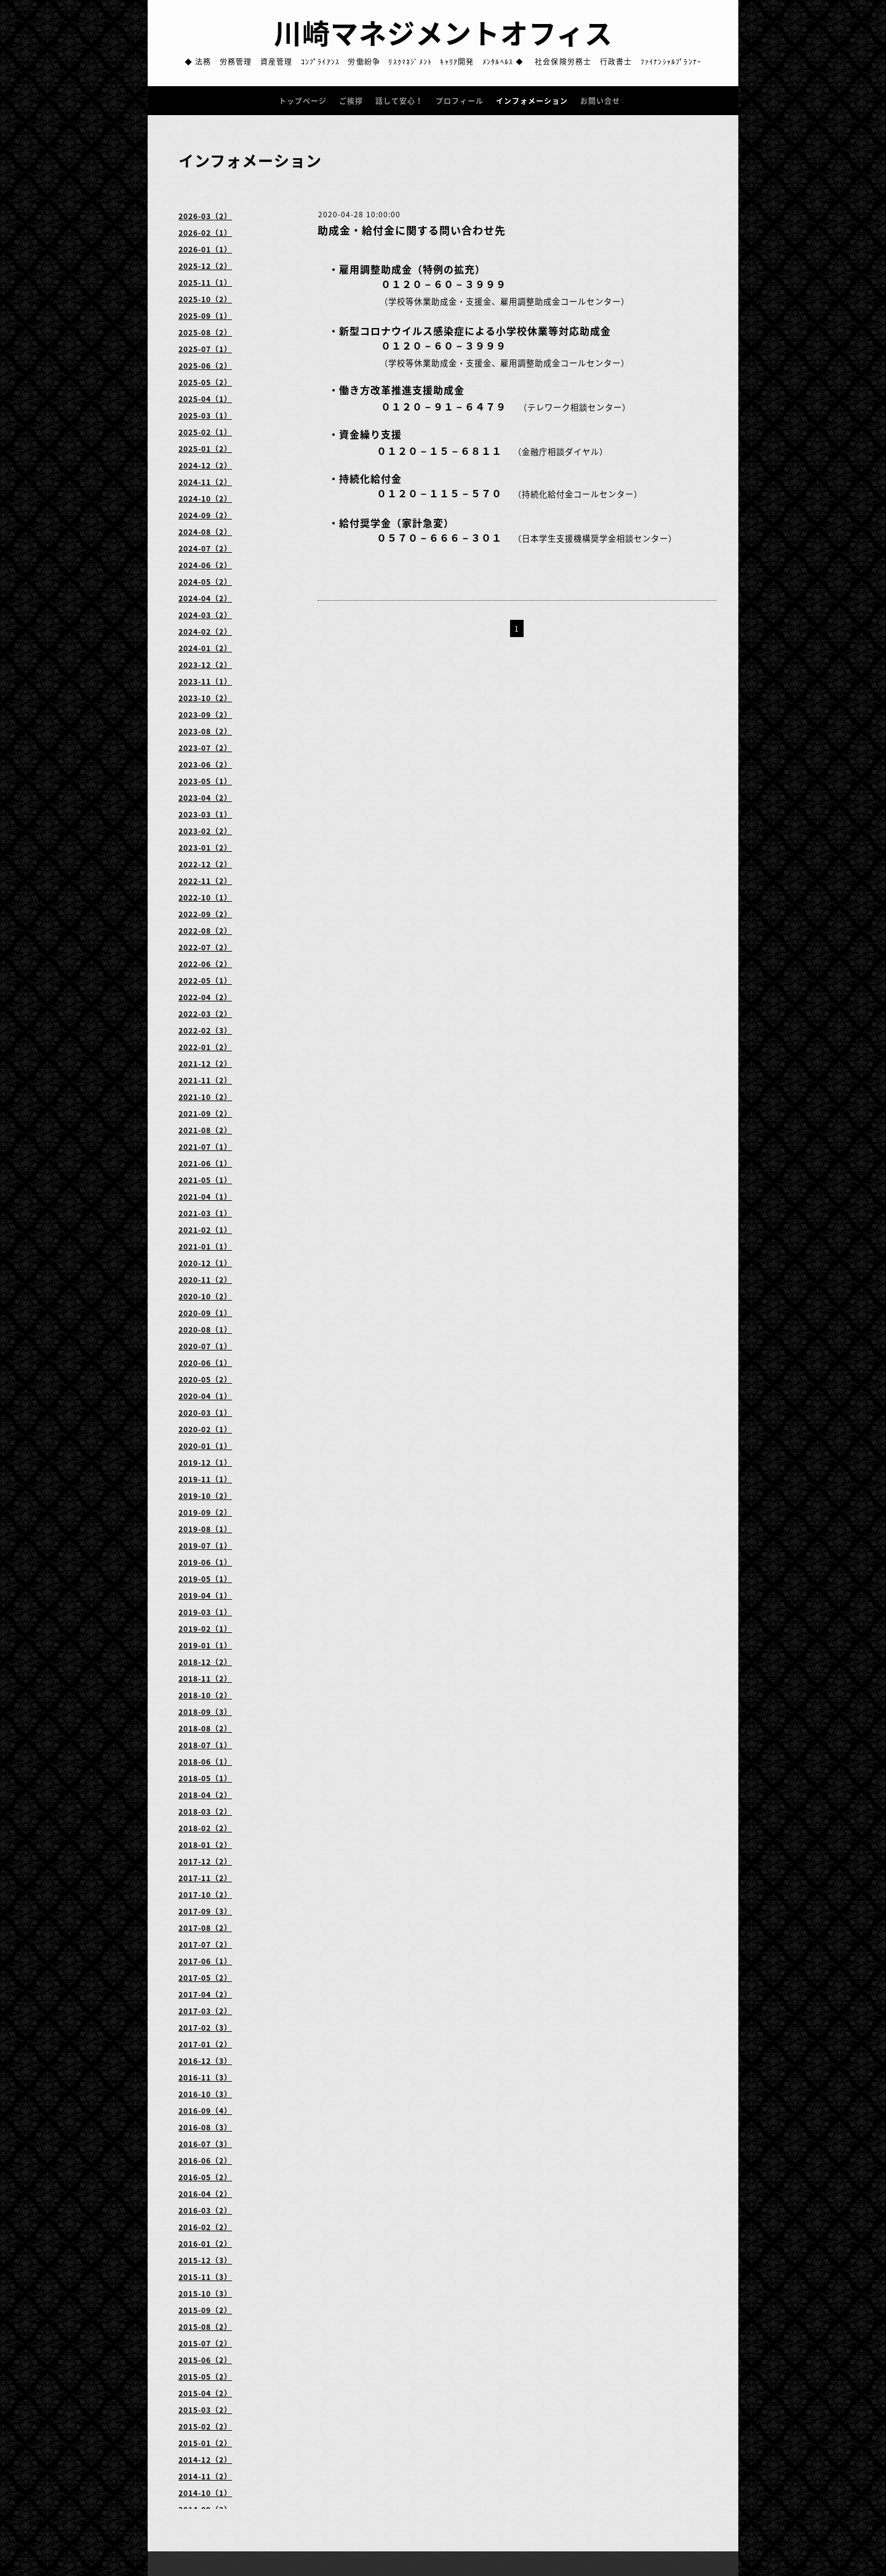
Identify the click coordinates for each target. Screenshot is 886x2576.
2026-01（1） (205, 249)
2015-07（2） (205, 2343)
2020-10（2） (205, 1296)
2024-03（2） (205, 614)
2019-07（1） (205, 1545)
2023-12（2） (205, 664)
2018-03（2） (205, 1811)
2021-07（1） (205, 1146)
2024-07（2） (205, 548)
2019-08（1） (205, 1529)
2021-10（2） (205, 1096)
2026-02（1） (205, 232)
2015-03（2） (205, 2409)
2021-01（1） (205, 1246)
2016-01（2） (205, 2243)
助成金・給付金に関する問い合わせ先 (411, 230)
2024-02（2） (205, 631)
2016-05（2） (205, 2177)
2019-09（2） (205, 1512)
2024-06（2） (205, 565)
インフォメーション (532, 100)
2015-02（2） (205, 2426)
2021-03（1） (205, 1213)
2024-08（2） (205, 531)
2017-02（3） (205, 2027)
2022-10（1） (205, 897)
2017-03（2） (205, 2010)
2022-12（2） (205, 864)
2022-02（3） (205, 1030)
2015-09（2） (205, 2310)
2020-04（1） (205, 1396)
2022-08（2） (205, 930)
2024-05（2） (205, 581)
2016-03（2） (205, 2210)
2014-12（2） (205, 2459)
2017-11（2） (205, 1878)
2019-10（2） (205, 1495)
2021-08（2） (205, 1130)
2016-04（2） (205, 2193)
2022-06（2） (205, 963)
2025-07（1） (205, 349)
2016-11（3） (205, 2077)
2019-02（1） (205, 1628)
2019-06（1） (205, 1562)
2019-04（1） (205, 1595)
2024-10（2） (205, 498)
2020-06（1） (205, 1362)
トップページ (303, 100)
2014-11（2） (205, 2476)
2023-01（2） (205, 847)
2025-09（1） (205, 315)
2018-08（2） (205, 1728)
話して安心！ (399, 100)
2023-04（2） (205, 797)
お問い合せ (600, 100)
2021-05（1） (205, 1180)
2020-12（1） (205, 1263)
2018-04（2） (205, 1794)
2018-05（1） (205, 1778)
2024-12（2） (205, 465)
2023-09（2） (205, 714)
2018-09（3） (205, 1711)
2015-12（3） (205, 2260)
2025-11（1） (205, 282)
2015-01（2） (205, 2443)
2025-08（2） (205, 332)
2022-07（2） (205, 947)
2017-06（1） (205, 1961)
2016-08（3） (205, 2127)
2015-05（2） (205, 2376)
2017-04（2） (205, 1994)
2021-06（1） (205, 1163)
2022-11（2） (205, 880)
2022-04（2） (205, 997)
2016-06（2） (205, 2160)
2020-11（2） (205, 1279)
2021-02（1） (205, 1229)
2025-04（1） (205, 398)
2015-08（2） (205, 2326)
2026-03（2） (205, 216)
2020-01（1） (205, 1445)
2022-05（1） (205, 980)
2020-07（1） (205, 1346)
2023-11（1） (205, 681)
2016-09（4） (205, 2110)
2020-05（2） (205, 1379)
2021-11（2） (205, 1080)
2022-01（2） (205, 1047)
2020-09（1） (205, 1312)
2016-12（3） (205, 2060)
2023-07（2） (205, 747)
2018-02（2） (205, 1828)
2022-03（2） (205, 1013)
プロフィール (460, 100)
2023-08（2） (205, 731)
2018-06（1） (205, 1761)
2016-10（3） (205, 2094)
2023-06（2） (205, 764)
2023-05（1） (205, 781)
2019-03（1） (205, 1612)
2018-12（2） (205, 1661)
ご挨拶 (351, 100)
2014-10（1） (205, 2492)
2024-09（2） (205, 515)
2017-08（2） (205, 1927)
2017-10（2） (205, 1894)
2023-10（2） (205, 698)
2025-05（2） (205, 382)
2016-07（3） (205, 2143)
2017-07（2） (205, 1944)
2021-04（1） (205, 1196)
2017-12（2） (205, 1861)
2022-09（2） (205, 914)
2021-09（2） (205, 1113)
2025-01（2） (205, 448)
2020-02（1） (205, 1429)
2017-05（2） (205, 1977)
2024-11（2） (205, 482)
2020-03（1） (205, 1412)
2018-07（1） (205, 1745)
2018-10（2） (205, 1695)
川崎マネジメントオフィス (443, 32)
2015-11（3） (205, 2276)
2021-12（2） (205, 1063)
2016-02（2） (205, 2227)
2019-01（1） (205, 1645)
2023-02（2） (205, 831)
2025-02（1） (205, 432)
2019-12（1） (205, 1462)
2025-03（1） (205, 415)
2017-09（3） (205, 1911)
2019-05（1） (205, 1578)
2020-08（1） (205, 1329)
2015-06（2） (205, 2359)
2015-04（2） (205, 2393)
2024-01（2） (205, 648)
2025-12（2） (205, 265)
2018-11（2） (205, 1678)
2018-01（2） (205, 1844)
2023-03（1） (205, 814)
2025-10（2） (205, 299)
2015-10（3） (205, 2293)
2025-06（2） (205, 365)
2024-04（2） (205, 598)
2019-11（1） (205, 1479)
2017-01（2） (205, 2044)
